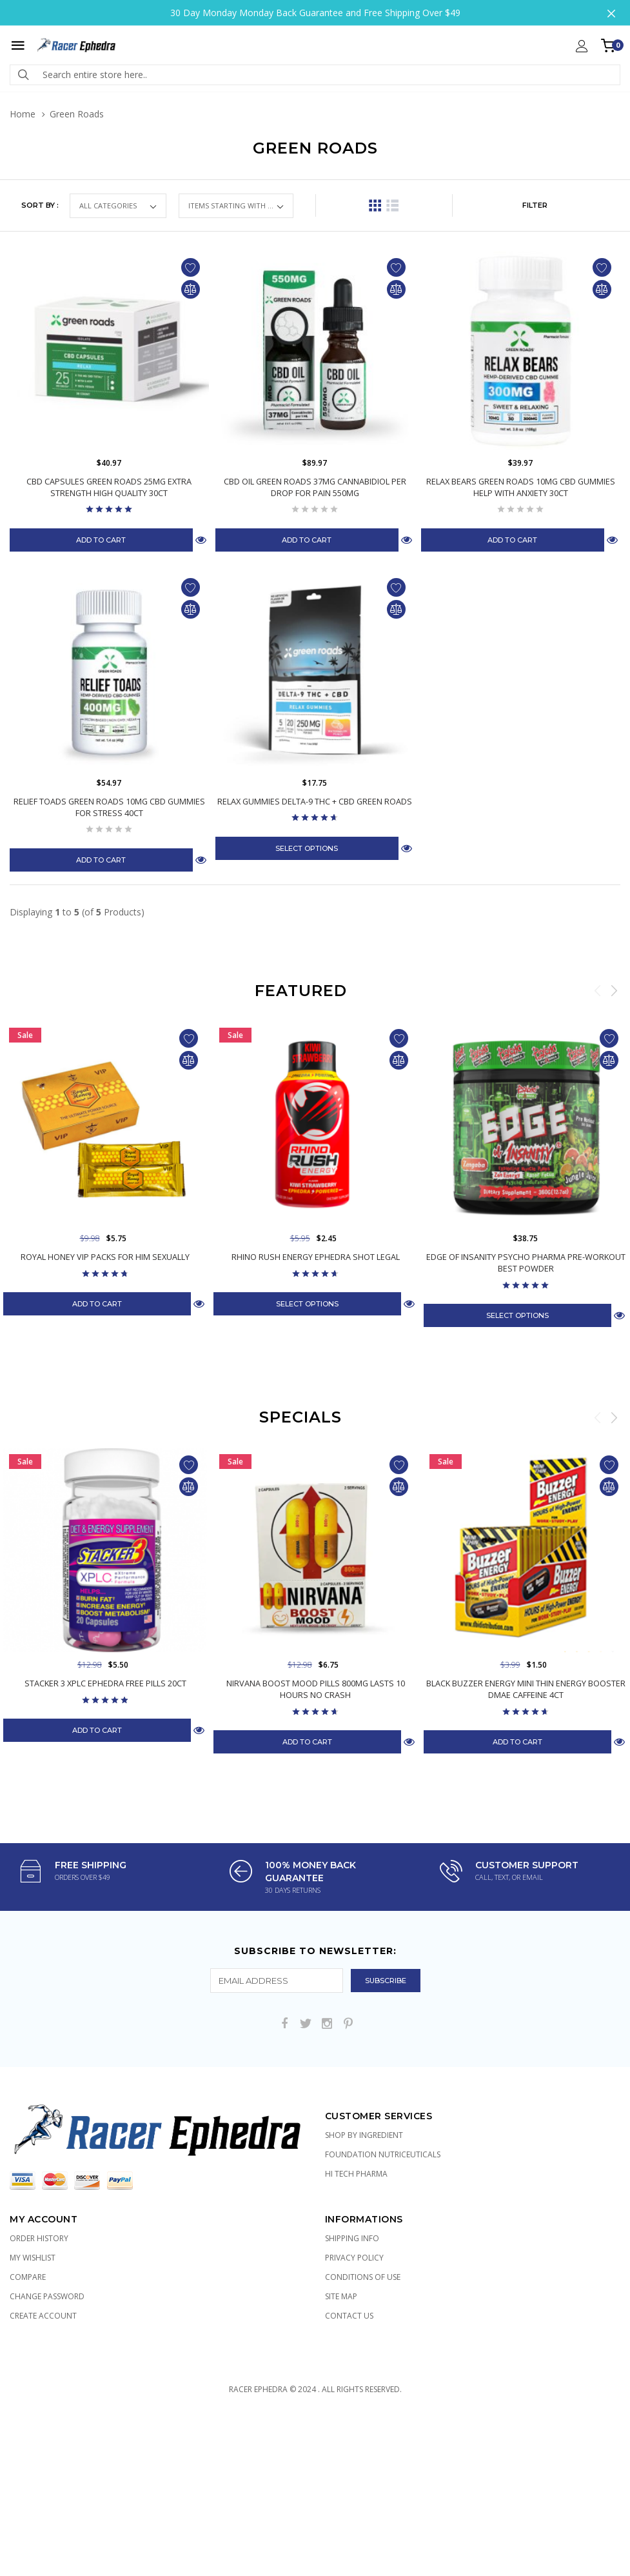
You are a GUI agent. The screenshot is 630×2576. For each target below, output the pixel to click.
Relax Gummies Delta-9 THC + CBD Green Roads (315, 801)
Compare (28, 2276)
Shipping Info (352, 2238)
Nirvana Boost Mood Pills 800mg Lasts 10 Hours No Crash (315, 1689)
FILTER (534, 205)
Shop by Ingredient (364, 2135)
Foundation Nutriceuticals (382, 2154)
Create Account (43, 2315)
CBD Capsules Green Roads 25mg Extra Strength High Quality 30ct (109, 487)
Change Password (47, 2296)
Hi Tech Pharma (356, 2173)
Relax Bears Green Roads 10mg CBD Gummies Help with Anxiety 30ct (520, 487)
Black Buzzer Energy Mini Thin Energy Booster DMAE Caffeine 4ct (526, 1689)
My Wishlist (32, 2257)
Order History (39, 2238)
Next (613, 990)
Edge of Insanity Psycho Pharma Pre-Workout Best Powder (525, 1262)
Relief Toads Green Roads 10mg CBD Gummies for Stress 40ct (109, 807)
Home (22, 114)
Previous (597, 990)
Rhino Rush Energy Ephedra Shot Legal (315, 1257)
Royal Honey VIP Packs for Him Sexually (105, 1257)
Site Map (341, 2296)
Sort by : (40, 205)
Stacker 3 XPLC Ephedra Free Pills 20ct (105, 1683)
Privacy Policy (354, 2257)
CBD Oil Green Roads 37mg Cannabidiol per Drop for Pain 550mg (315, 487)
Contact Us (349, 2315)
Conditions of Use (362, 2276)
